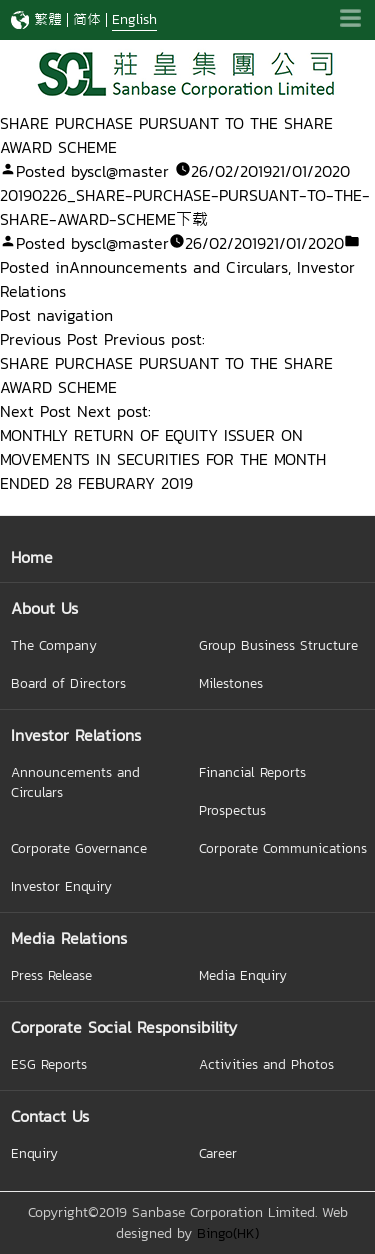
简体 (87, 19)
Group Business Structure (278, 645)
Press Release (51, 975)
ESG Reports (49, 1064)
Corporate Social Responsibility (124, 1027)
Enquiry (34, 1153)
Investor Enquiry (61, 886)
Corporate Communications (283, 848)
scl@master (128, 171)
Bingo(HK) (228, 1233)
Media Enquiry (243, 975)
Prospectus (232, 810)
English (134, 19)
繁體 (48, 19)
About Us (44, 608)
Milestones (231, 683)
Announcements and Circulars (178, 267)
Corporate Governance (79, 848)
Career (218, 1153)
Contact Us (50, 1116)
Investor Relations (76, 735)
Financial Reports (252, 772)
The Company (54, 645)
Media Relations (69, 938)
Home (32, 557)
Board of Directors (68, 683)
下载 (192, 219)
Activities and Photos (266, 1064)
